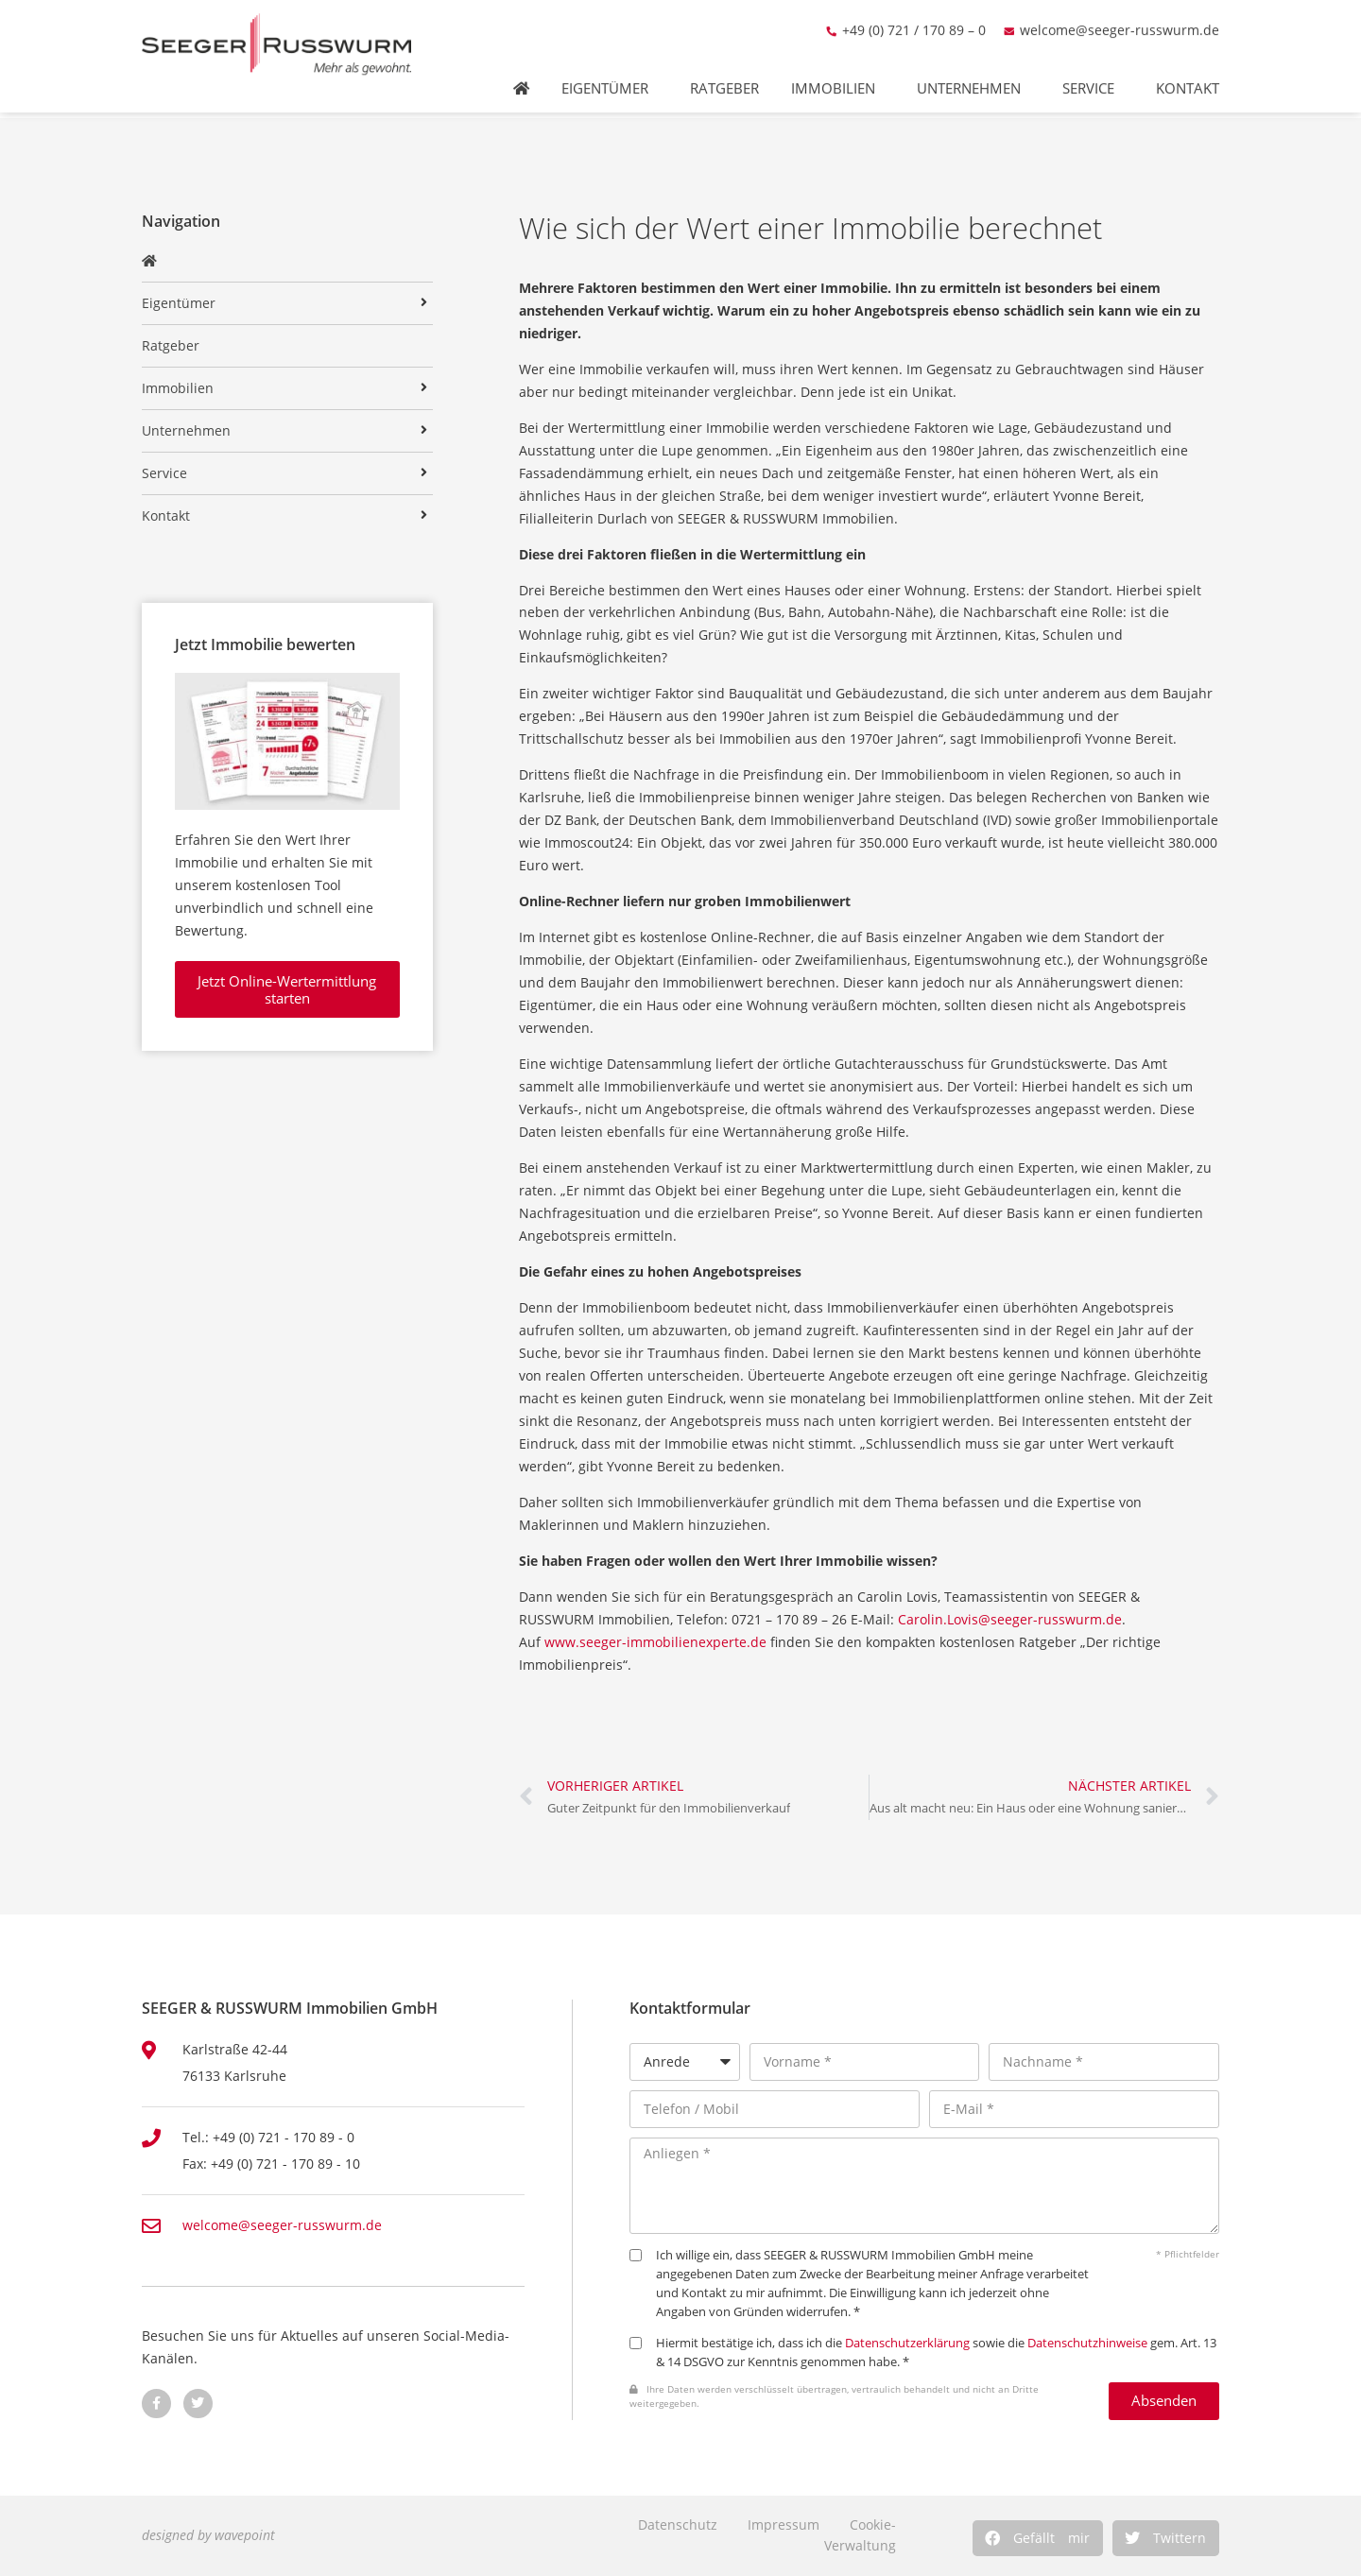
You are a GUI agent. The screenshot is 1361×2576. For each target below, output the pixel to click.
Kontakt (1192, 75)
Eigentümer (609, 75)
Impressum (783, 2524)
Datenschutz (677, 2524)
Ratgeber (724, 75)
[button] (1038, 2538)
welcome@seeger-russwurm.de (1119, 17)
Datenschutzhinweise (1087, 2343)
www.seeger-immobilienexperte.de (657, 1642)
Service (1093, 75)
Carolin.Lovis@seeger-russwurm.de (1010, 1619)
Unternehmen (973, 75)
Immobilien (838, 75)
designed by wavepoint (208, 2535)
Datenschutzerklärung (907, 2343)
